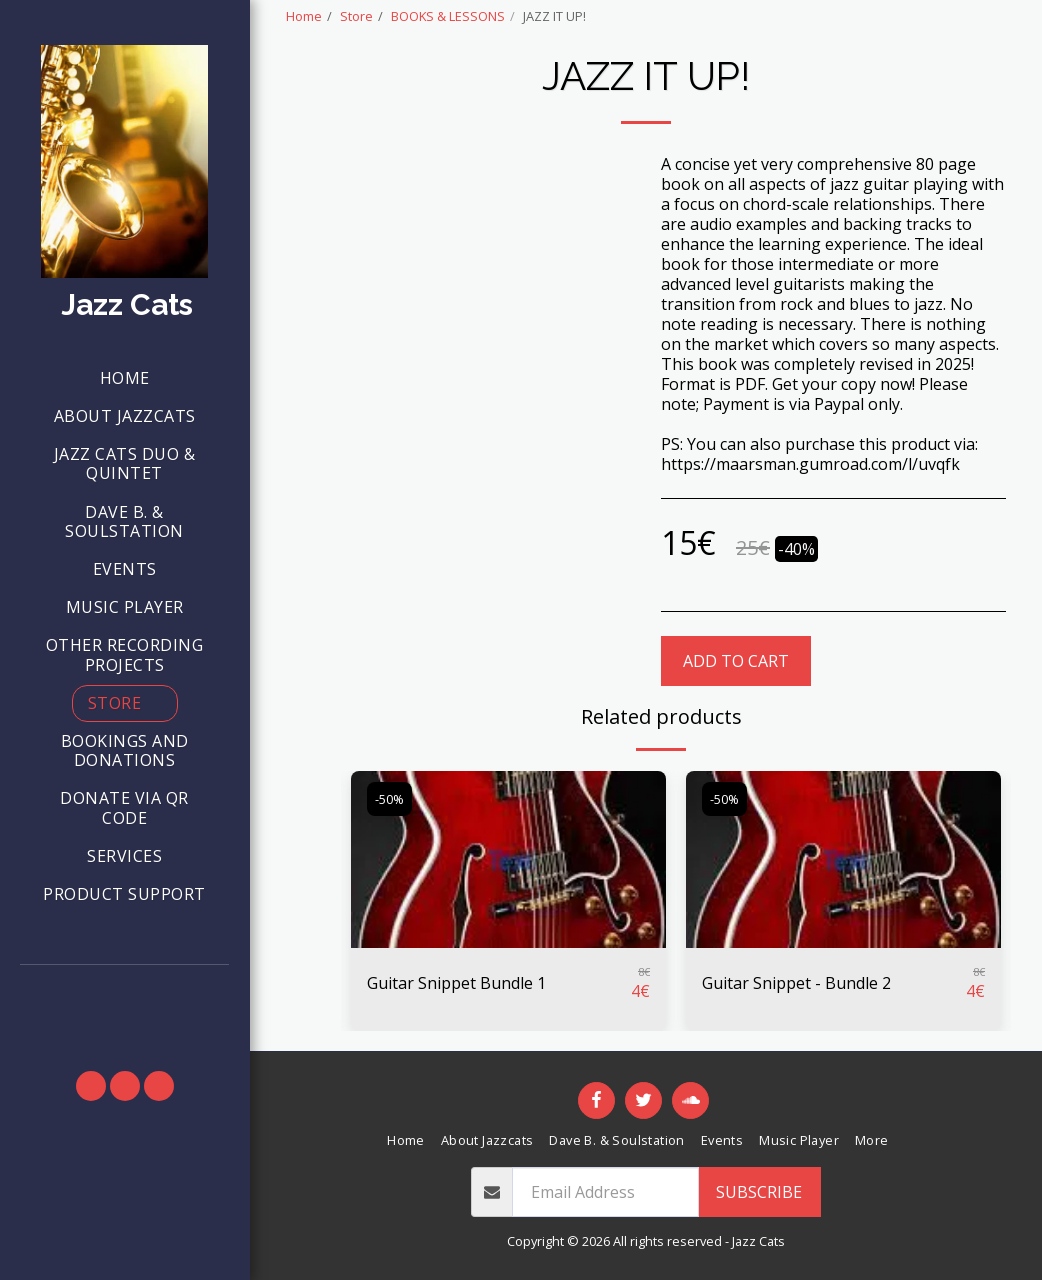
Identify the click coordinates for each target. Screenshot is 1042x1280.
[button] (125, 991)
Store (356, 16)
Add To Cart (736, 661)
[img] (508, 859)
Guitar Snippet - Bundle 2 (796, 983)
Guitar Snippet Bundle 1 (456, 983)
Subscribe (759, 1192)
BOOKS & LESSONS (448, 16)
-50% (389, 799)
